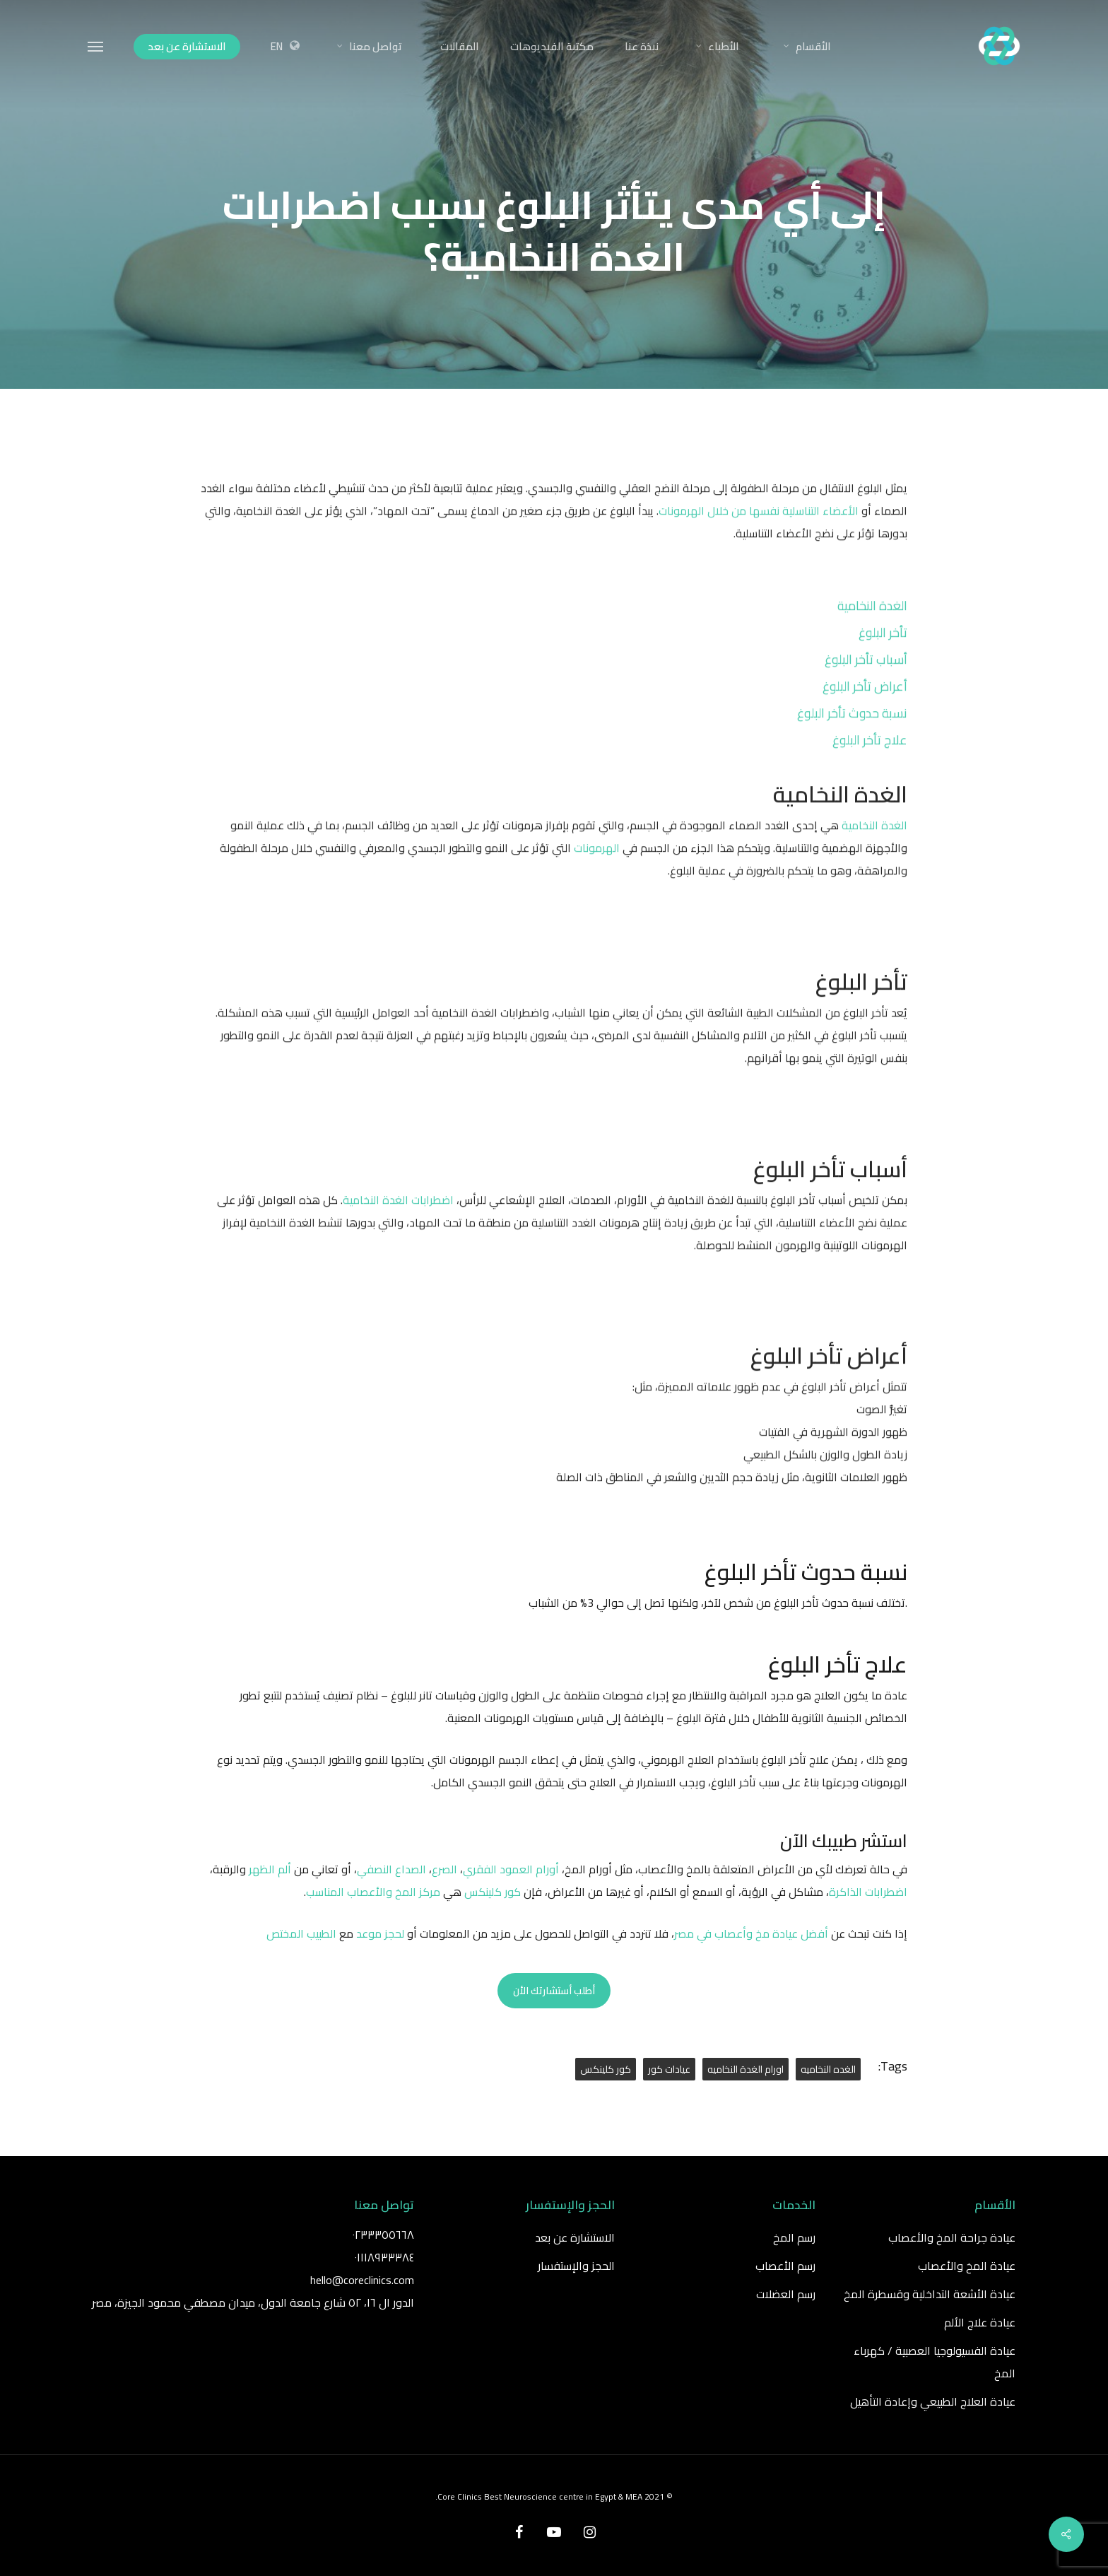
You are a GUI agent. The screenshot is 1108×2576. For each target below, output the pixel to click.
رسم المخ (794, 2237)
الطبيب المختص (301, 1933)
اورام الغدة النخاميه (745, 2069)
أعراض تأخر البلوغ (865, 711)
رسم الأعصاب (785, 2265)
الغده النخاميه (828, 2069)
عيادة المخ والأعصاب (966, 2265)
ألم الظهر (270, 1869)
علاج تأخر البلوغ (869, 765)
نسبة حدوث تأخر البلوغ (852, 738)
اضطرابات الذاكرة (868, 1891)
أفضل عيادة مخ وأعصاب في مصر (751, 1933)
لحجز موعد (381, 1933)
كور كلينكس (492, 1891)
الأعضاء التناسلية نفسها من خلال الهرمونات (760, 536)
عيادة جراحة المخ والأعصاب (951, 2237)
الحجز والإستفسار (576, 2265)
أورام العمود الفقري (511, 1869)
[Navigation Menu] (96, 46)
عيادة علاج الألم (979, 2322)
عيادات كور (669, 2069)
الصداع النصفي (391, 1869)
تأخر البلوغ (883, 657)
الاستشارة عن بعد (575, 2237)
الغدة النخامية (872, 631)
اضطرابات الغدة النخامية (398, 1225)
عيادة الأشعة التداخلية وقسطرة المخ (929, 2294)
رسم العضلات (785, 2294)
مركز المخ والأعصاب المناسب (373, 1891)
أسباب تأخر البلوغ (866, 684)
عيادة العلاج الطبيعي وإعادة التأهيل (932, 2401)
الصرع (444, 1869)
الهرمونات (597, 873)
